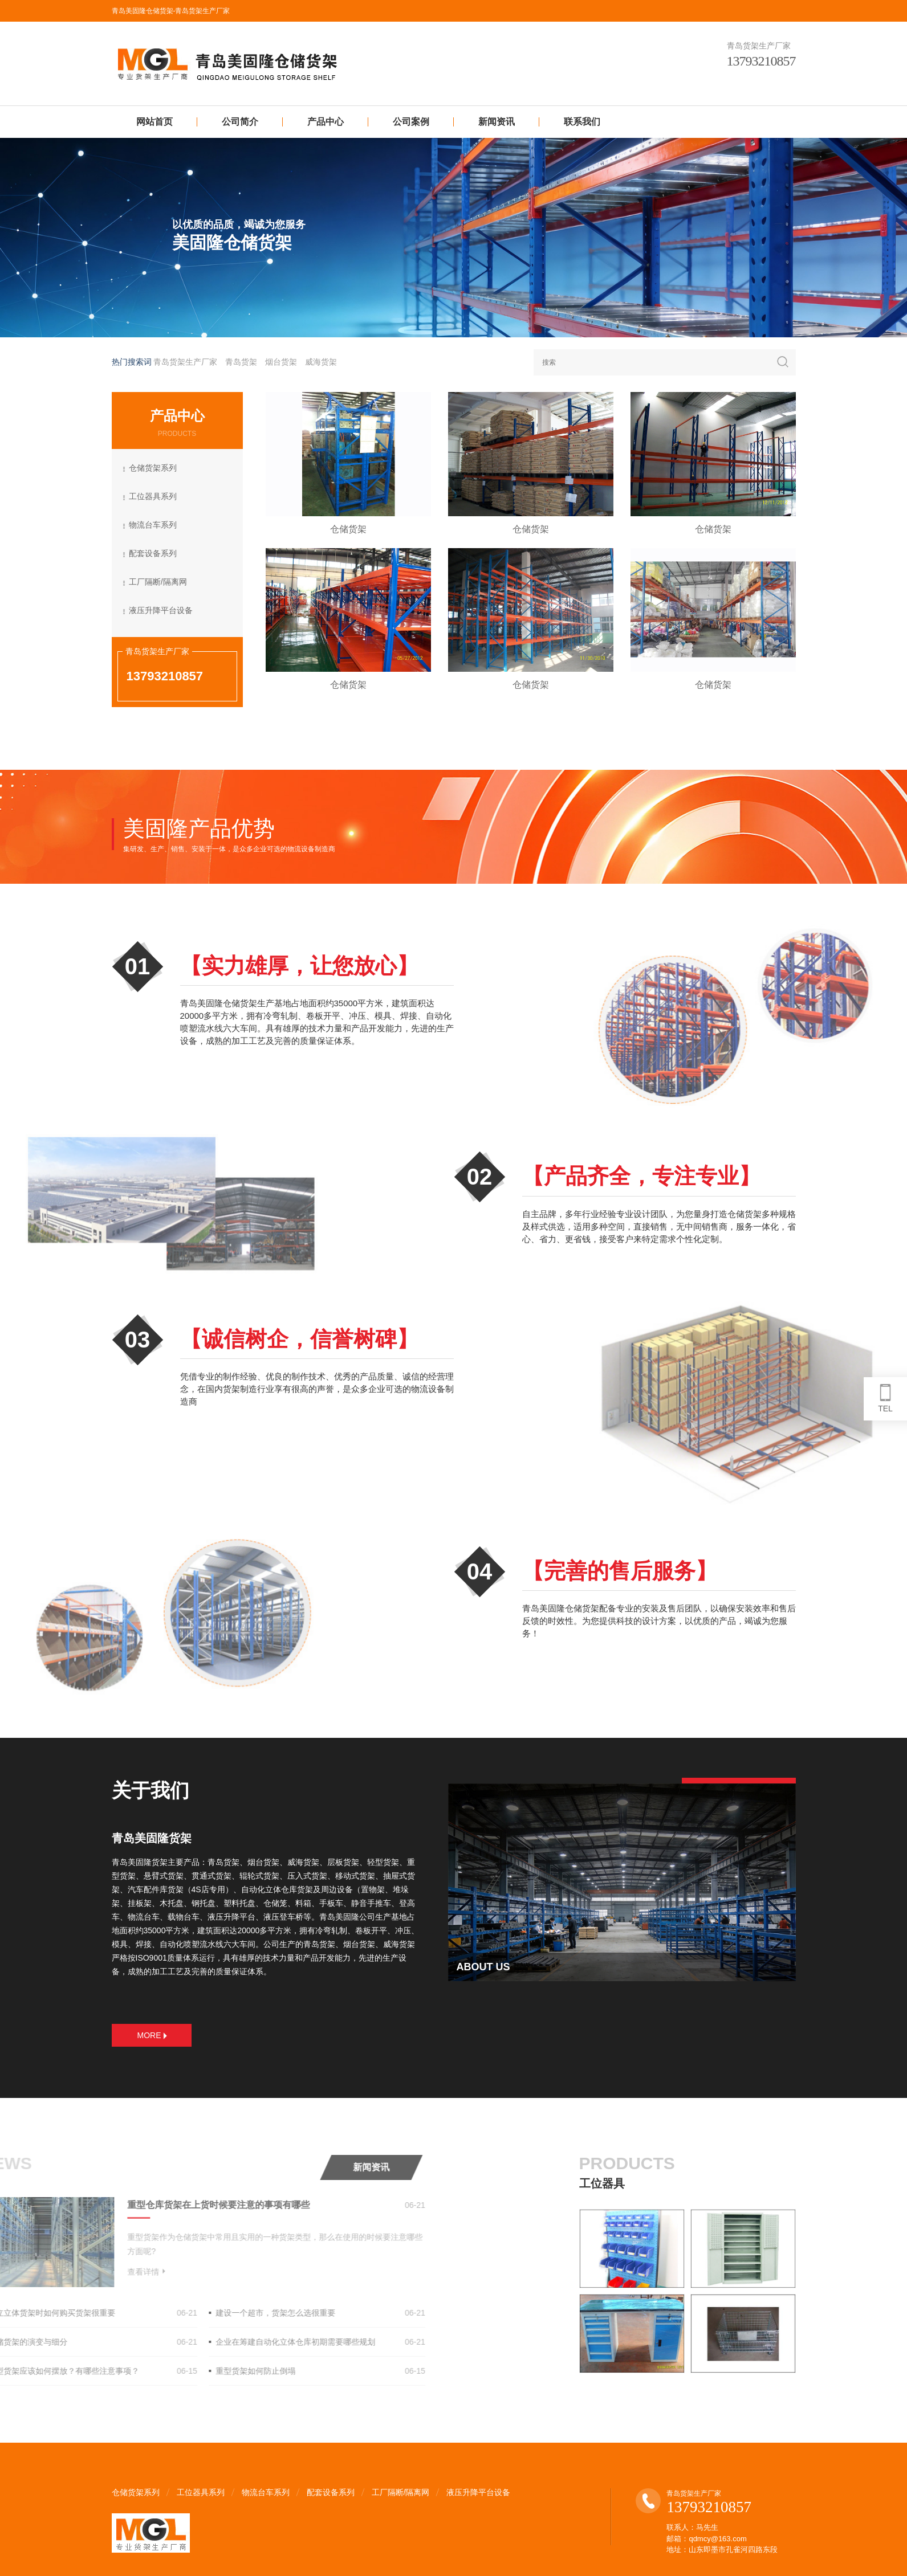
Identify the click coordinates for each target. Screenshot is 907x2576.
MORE (152, 2035)
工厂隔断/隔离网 (160, 582)
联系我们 (582, 121)
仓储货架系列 (154, 468)
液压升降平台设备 (162, 611)
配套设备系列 (154, 554)
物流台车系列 (154, 525)
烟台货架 (281, 361)
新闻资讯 (496, 121)
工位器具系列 (154, 497)
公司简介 (240, 121)
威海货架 (321, 361)
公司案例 (411, 121)
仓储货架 (369, 529)
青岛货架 (241, 361)
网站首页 (154, 121)
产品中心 (325, 121)
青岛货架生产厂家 (185, 361)
